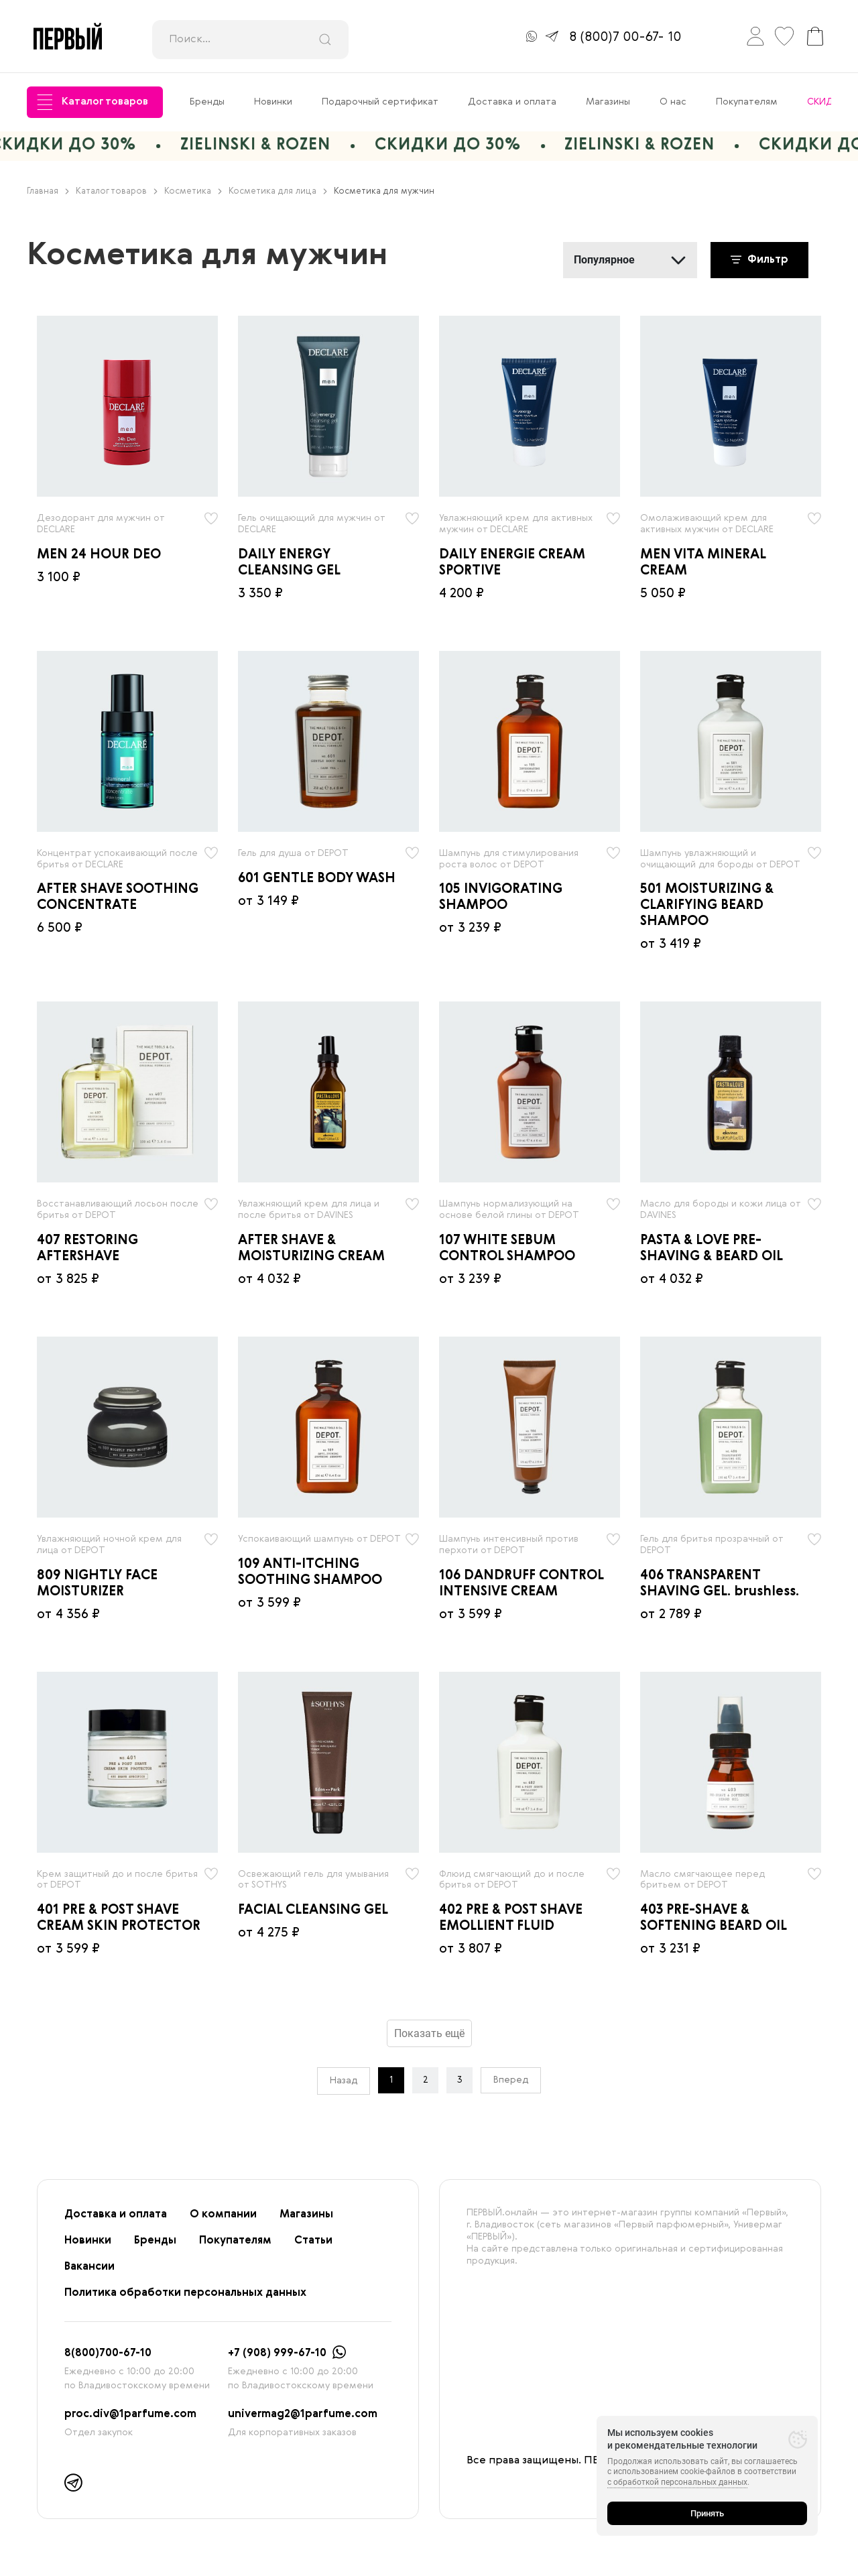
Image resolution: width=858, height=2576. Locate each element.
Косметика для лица (278, 191)
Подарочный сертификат (380, 102)
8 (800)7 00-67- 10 (625, 37)
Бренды (207, 102)
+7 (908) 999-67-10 (277, 2353)
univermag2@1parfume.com (302, 2414)
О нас (673, 102)
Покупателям (747, 102)
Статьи (313, 2240)
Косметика (193, 191)
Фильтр (759, 260)
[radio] (127, 406)
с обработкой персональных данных (677, 2482)
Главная (48, 191)
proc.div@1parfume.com (130, 2414)
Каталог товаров (92, 102)
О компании (223, 2214)
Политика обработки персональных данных (185, 2293)
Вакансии (89, 2267)
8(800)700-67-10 (107, 2353)
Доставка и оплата (512, 102)
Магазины (608, 102)
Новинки (273, 102)
